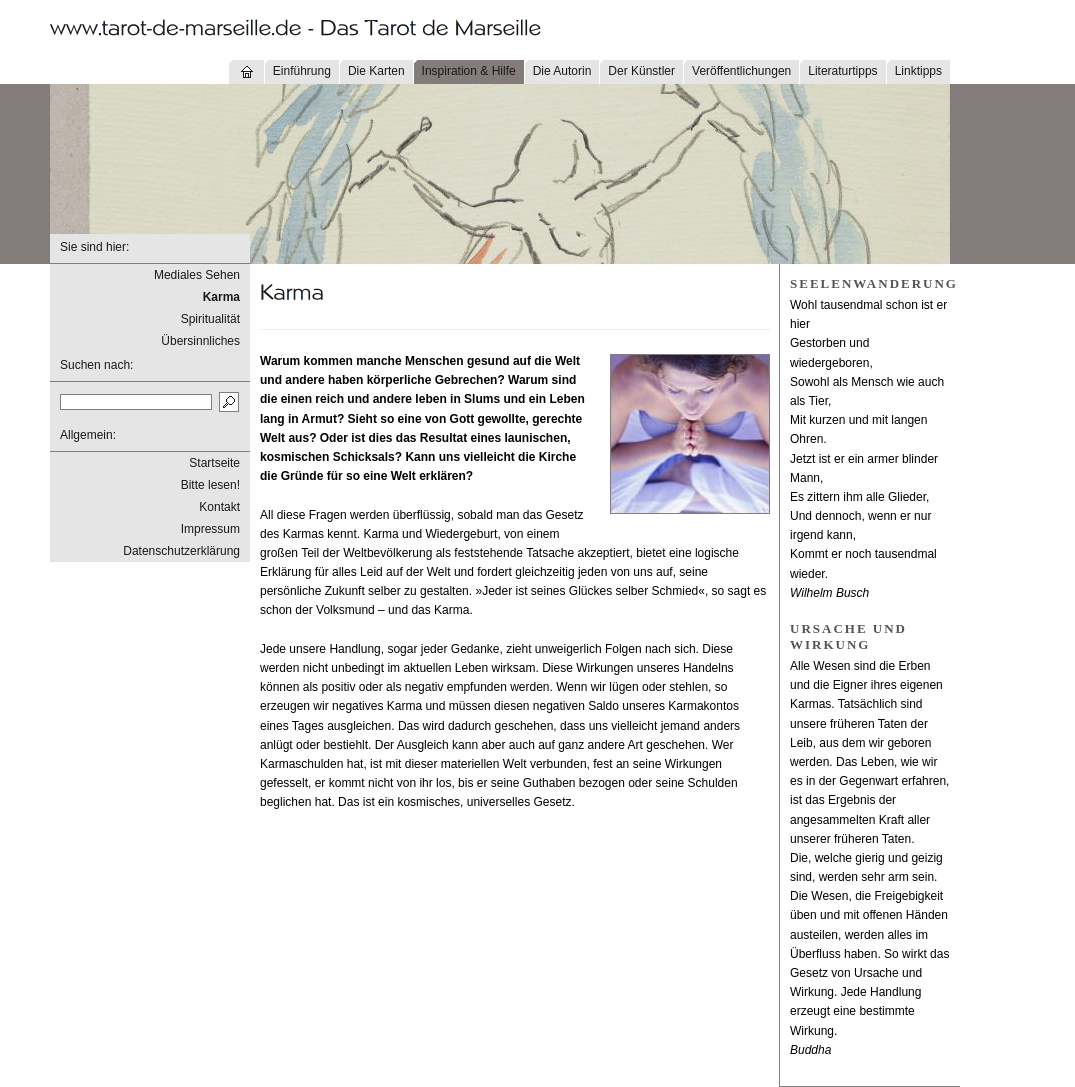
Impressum (210, 529)
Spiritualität (210, 319)
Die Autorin (562, 71)
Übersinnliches (200, 341)
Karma (221, 297)
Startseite (214, 463)
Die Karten (376, 71)
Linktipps (918, 71)
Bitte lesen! (210, 485)
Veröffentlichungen (741, 71)
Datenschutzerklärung (181, 551)
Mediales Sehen (197, 275)
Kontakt (219, 507)
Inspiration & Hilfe (469, 71)
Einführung (302, 71)
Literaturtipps (842, 71)
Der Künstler (641, 71)
